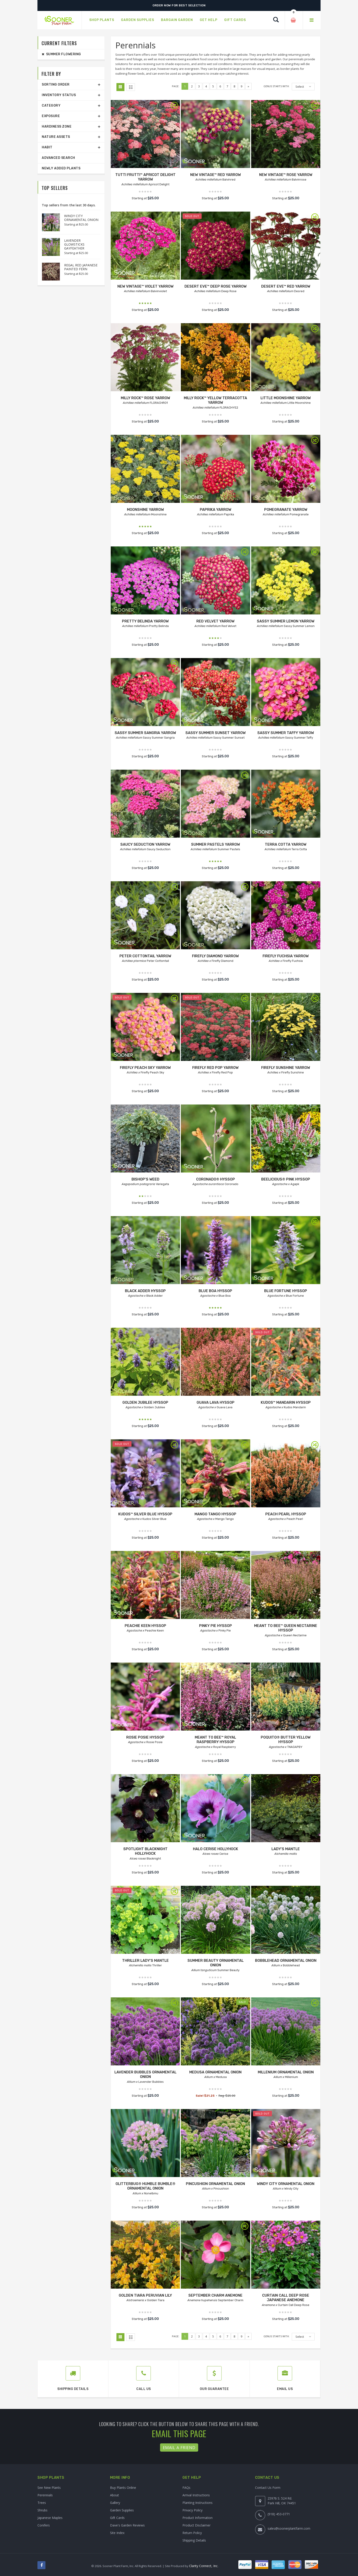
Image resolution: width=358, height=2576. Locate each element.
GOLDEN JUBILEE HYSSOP (145, 1402)
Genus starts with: (276, 86)
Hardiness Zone (56, 127)
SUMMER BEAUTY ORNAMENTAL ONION (215, 1962)
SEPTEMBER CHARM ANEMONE (215, 2295)
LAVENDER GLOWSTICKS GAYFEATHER (74, 244)
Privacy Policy (192, 2510)
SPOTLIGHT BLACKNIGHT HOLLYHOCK (145, 1851)
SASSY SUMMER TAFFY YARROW (285, 733)
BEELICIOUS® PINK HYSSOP (285, 1179)
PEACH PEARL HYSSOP (285, 1514)
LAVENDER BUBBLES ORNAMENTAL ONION (145, 2074)
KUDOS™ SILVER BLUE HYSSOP (145, 1514)
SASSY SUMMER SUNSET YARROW (215, 733)
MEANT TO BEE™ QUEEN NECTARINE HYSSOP (285, 1628)
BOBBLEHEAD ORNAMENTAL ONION (285, 1960)
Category (51, 106)
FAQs (186, 2487)
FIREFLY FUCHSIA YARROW (286, 956)
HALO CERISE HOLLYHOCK (215, 1849)
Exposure (51, 116)
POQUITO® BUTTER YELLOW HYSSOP (286, 1739)
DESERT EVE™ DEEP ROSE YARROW (215, 286)
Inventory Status (59, 95)
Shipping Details (194, 2540)
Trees (41, 2502)
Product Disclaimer (196, 2525)
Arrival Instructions (196, 2495)
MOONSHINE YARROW (145, 509)
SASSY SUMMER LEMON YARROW (285, 621)
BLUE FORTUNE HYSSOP (285, 1291)
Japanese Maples (50, 2518)
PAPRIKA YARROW (215, 509)
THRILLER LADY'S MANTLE (145, 1960)
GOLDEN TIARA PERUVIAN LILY (145, 2295)
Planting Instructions (197, 2502)
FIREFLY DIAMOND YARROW (215, 956)
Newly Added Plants (61, 168)
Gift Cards (117, 2518)
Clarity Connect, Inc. (203, 2566)
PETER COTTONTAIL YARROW (145, 956)
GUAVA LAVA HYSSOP (215, 1402)
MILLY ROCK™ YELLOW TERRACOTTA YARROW (215, 400)
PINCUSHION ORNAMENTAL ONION (215, 2184)
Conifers (43, 2525)
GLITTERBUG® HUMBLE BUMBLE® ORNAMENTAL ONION (145, 2186)
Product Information (197, 2518)
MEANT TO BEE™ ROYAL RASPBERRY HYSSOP (215, 1739)
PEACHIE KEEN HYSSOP (145, 1626)
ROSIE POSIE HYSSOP (145, 1737)
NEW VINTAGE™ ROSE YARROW (285, 175)
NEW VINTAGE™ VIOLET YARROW (145, 286)
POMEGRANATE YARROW (285, 509)
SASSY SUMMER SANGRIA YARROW (145, 733)
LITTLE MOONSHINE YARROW (286, 398)
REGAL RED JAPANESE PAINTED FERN (80, 267)
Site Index (117, 2533)
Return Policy (192, 2533)
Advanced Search (58, 158)
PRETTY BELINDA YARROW (145, 621)
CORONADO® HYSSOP (215, 1179)
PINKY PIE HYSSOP (215, 1626)
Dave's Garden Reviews (127, 2525)
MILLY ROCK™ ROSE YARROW (145, 398)
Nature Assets (56, 137)
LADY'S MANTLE (285, 1849)
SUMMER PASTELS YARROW (215, 844)
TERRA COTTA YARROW (285, 844)
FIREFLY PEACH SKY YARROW (145, 1067)
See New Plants (49, 2487)
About (114, 2495)
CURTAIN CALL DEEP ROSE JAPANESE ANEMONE (285, 2297)
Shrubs (42, 2510)
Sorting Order (56, 85)
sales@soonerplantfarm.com (289, 2528)
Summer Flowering (61, 54)
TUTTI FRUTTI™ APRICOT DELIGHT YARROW (145, 177)
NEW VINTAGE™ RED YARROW (215, 175)
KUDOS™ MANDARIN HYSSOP (286, 1402)
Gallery (115, 2502)
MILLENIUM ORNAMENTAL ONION (286, 2072)
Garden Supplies (122, 2510)
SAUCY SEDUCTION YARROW (145, 844)
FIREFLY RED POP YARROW (215, 1067)
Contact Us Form (267, 2487)
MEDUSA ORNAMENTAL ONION (215, 2072)
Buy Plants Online (123, 2487)
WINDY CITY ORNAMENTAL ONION (285, 2184)
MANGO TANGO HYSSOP (215, 1514)
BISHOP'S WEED (145, 1179)
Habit (47, 147)
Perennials (45, 2495)
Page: (175, 86)
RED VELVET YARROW (215, 621)
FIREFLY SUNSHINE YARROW (285, 1067)
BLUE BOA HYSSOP (215, 1291)
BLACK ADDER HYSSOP (145, 1291)
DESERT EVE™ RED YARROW (285, 286)
